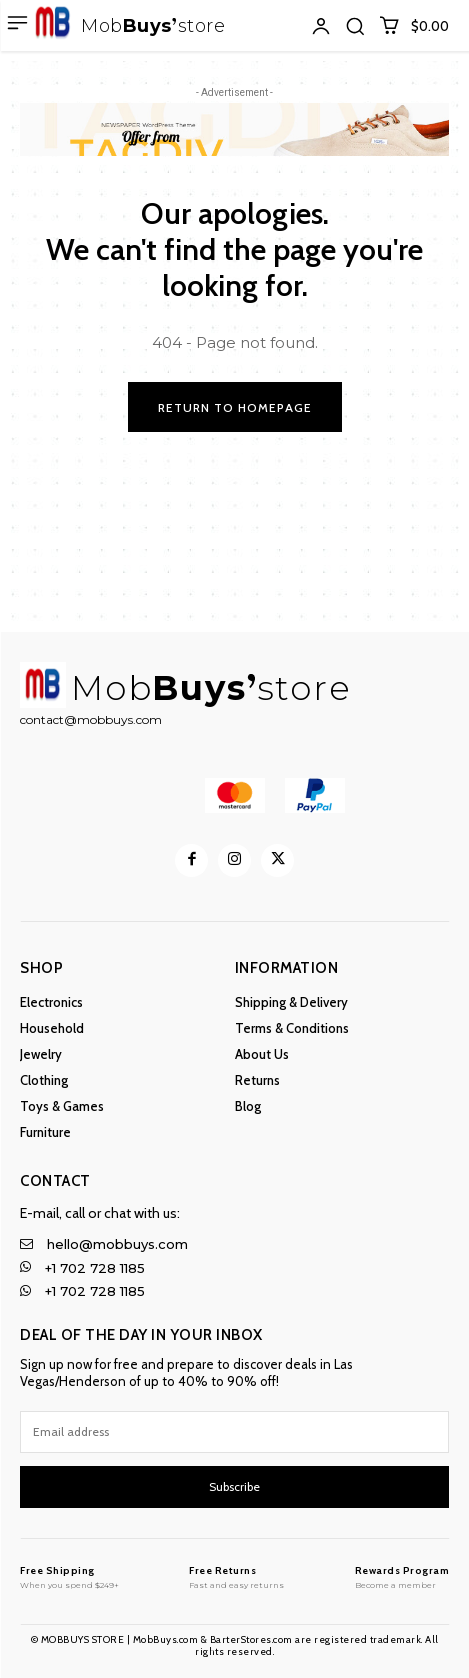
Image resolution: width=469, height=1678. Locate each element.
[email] (234, 1432)
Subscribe (234, 1486)
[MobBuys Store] (69, 1577)
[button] (355, 26)
